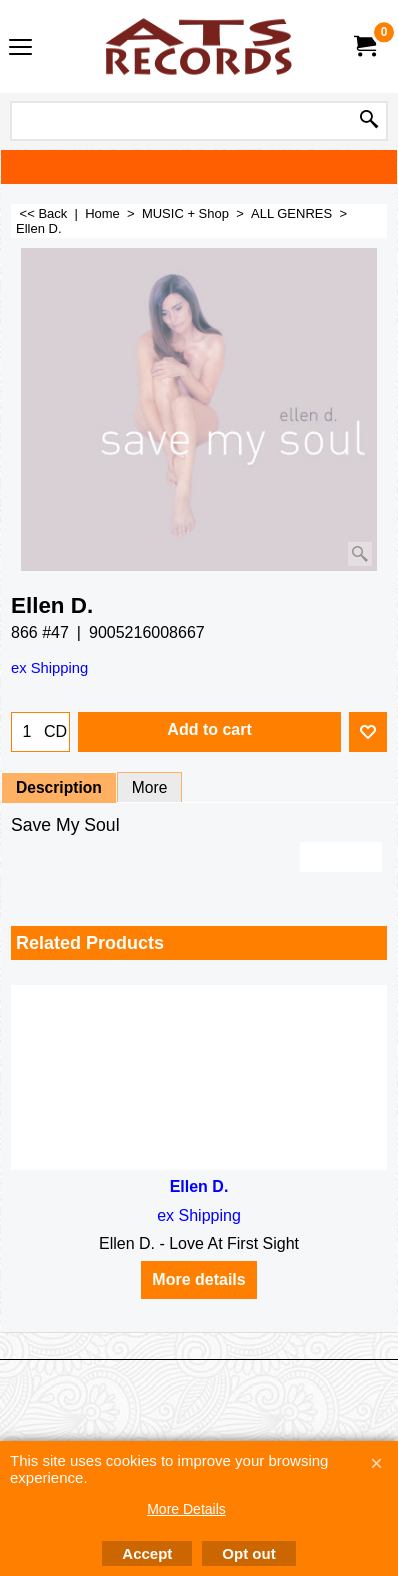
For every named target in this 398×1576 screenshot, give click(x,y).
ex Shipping (49, 668)
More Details (186, 1509)
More (150, 787)
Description (59, 787)
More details (198, 1279)
